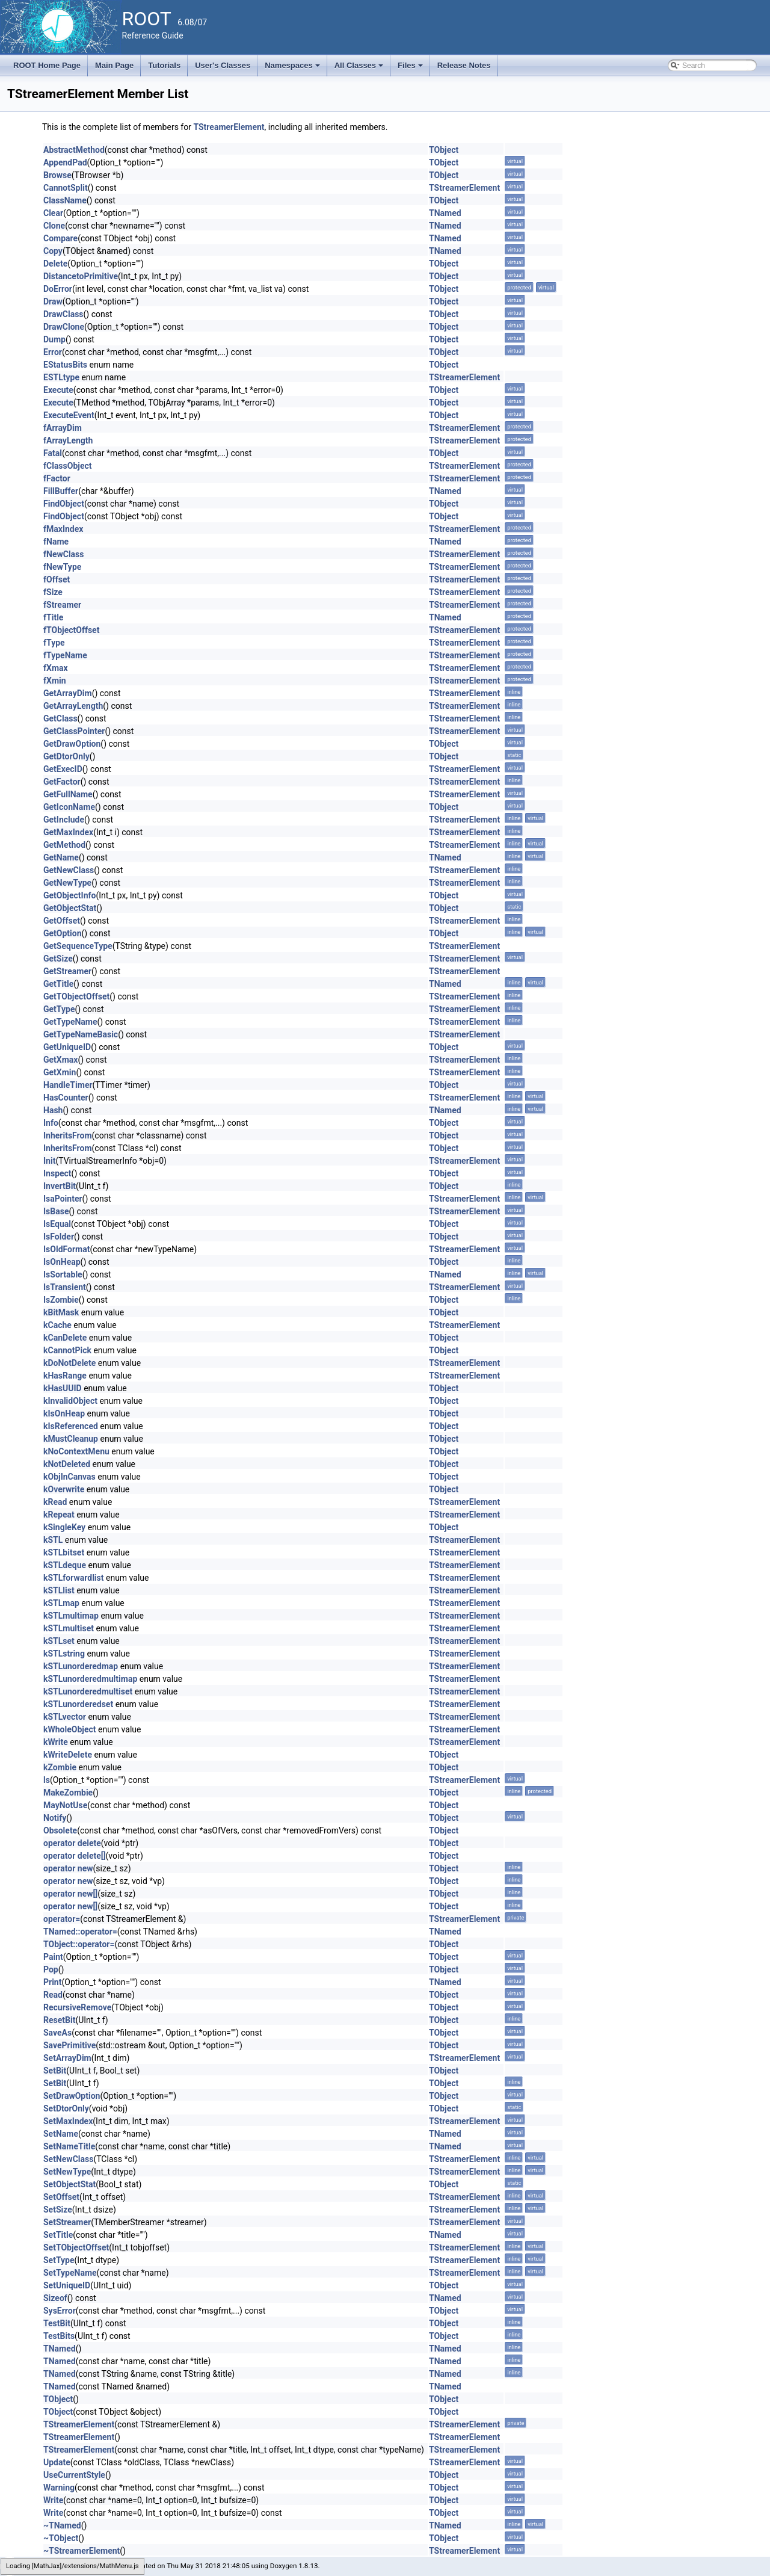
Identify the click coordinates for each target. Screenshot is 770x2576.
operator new (68, 1868)
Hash (53, 1110)
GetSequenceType (77, 946)
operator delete (72, 1843)
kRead (55, 1502)
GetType (59, 1009)
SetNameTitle (69, 2146)
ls (46, 1780)
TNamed (445, 213)
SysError (59, 2310)
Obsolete (60, 1830)
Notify (54, 1818)
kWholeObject (69, 1729)
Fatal (52, 453)
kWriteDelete (67, 1754)
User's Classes (222, 65)
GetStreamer (67, 971)
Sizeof (55, 2298)
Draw (53, 301)
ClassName (65, 200)
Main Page (114, 65)
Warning (59, 2487)
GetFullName (68, 794)
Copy (53, 251)
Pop (50, 1969)
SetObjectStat (69, 2184)
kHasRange (65, 1375)
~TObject (60, 2538)
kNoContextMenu (76, 1451)
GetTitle (58, 984)
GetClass (60, 718)
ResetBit (59, 2020)
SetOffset (61, 2197)
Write (53, 2500)
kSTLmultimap (71, 1615)
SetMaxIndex (68, 2121)
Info (50, 1123)
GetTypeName (70, 1022)
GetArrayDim (67, 693)
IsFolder (58, 1236)
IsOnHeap (62, 1262)
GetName (61, 857)
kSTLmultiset (68, 1628)
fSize (53, 592)
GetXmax (60, 1059)
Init (49, 1161)
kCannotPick (67, 1350)
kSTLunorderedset (78, 1704)
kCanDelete (65, 1337)
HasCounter (65, 1097)
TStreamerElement (228, 127)
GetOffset (61, 920)
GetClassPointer (74, 731)
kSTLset (59, 1641)
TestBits (59, 2336)
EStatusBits (65, 364)
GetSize (58, 958)
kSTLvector (64, 1717)
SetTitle (58, 2235)
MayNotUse (65, 1805)
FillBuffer (60, 491)
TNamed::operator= (80, 1931)
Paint (53, 1957)
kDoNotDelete (69, 1363)
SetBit (54, 2070)
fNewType (62, 567)
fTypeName (65, 655)
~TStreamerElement (81, 2551)
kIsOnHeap (64, 1413)
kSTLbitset (63, 1552)
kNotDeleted (66, 1464)
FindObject (63, 503)
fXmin (54, 680)
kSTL (53, 1540)
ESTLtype (61, 377)
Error (52, 352)
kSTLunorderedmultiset (87, 1691)
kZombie (59, 1767)
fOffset (56, 579)
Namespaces (293, 68)
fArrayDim (62, 428)
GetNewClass (68, 870)
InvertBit (59, 1186)
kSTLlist (59, 1590)
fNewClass (63, 554)
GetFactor (62, 781)
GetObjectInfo (69, 895)
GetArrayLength (73, 706)
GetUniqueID (67, 1047)
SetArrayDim (67, 2058)
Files (411, 68)
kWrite (55, 1742)
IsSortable (62, 1274)
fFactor (56, 478)
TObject (443, 150)
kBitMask (61, 1312)
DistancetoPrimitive (80, 276)
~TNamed (62, 2525)
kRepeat (59, 1514)
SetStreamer (67, 2222)
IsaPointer (62, 1198)
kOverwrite (63, 1489)
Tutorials (164, 65)
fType (54, 642)
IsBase (56, 1211)
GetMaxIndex (68, 832)
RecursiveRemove (77, 2007)
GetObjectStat (69, 908)
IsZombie (61, 1300)
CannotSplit (65, 188)
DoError (57, 289)
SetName (60, 2134)
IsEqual (57, 1224)
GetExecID (62, 769)
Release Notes (464, 65)
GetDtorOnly (66, 756)
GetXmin (59, 1072)
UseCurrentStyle (74, 2475)
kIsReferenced (70, 1426)
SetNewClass (68, 2159)
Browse (57, 175)
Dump (54, 339)
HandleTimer (68, 1085)
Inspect (57, 1173)
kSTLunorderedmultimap (90, 1679)
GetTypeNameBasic (80, 1034)
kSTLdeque (64, 1565)
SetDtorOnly (66, 2108)
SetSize (57, 2209)
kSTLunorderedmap (80, 1666)
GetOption (62, 933)
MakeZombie (68, 1792)
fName (56, 541)
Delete (55, 263)
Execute (58, 390)
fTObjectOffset (71, 630)
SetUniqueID (66, 2285)
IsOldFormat (66, 1249)
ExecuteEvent (68, 415)
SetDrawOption (71, 2096)
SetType (59, 2260)
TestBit (56, 2323)
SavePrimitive (69, 2045)
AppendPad (65, 162)
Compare (60, 238)
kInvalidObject (70, 1401)
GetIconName (69, 807)
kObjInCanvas (69, 1476)
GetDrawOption (71, 744)
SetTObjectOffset (76, 2247)
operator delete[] (74, 1856)
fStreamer (62, 605)
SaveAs (57, 2032)
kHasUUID (62, 1388)
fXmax (55, 668)
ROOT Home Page (47, 65)
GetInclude (63, 819)
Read (53, 1995)
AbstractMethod (74, 150)
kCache (57, 1325)
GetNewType (67, 883)
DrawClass (63, 314)
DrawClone (63, 327)
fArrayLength (68, 440)
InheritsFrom (67, 1135)
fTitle (53, 617)
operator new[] (70, 1893)
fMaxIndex (63, 529)
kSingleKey (64, 1527)
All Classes (360, 68)
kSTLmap (61, 1603)
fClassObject (67, 466)
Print (52, 1982)
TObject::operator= (78, 1944)
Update (56, 2462)
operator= (61, 1919)
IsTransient (64, 1287)
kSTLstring (64, 1653)
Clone (54, 225)
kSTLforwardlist (73, 1578)
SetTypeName (70, 2273)
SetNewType (67, 2171)
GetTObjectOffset (76, 996)
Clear (53, 213)
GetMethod (64, 845)
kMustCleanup (70, 1439)
